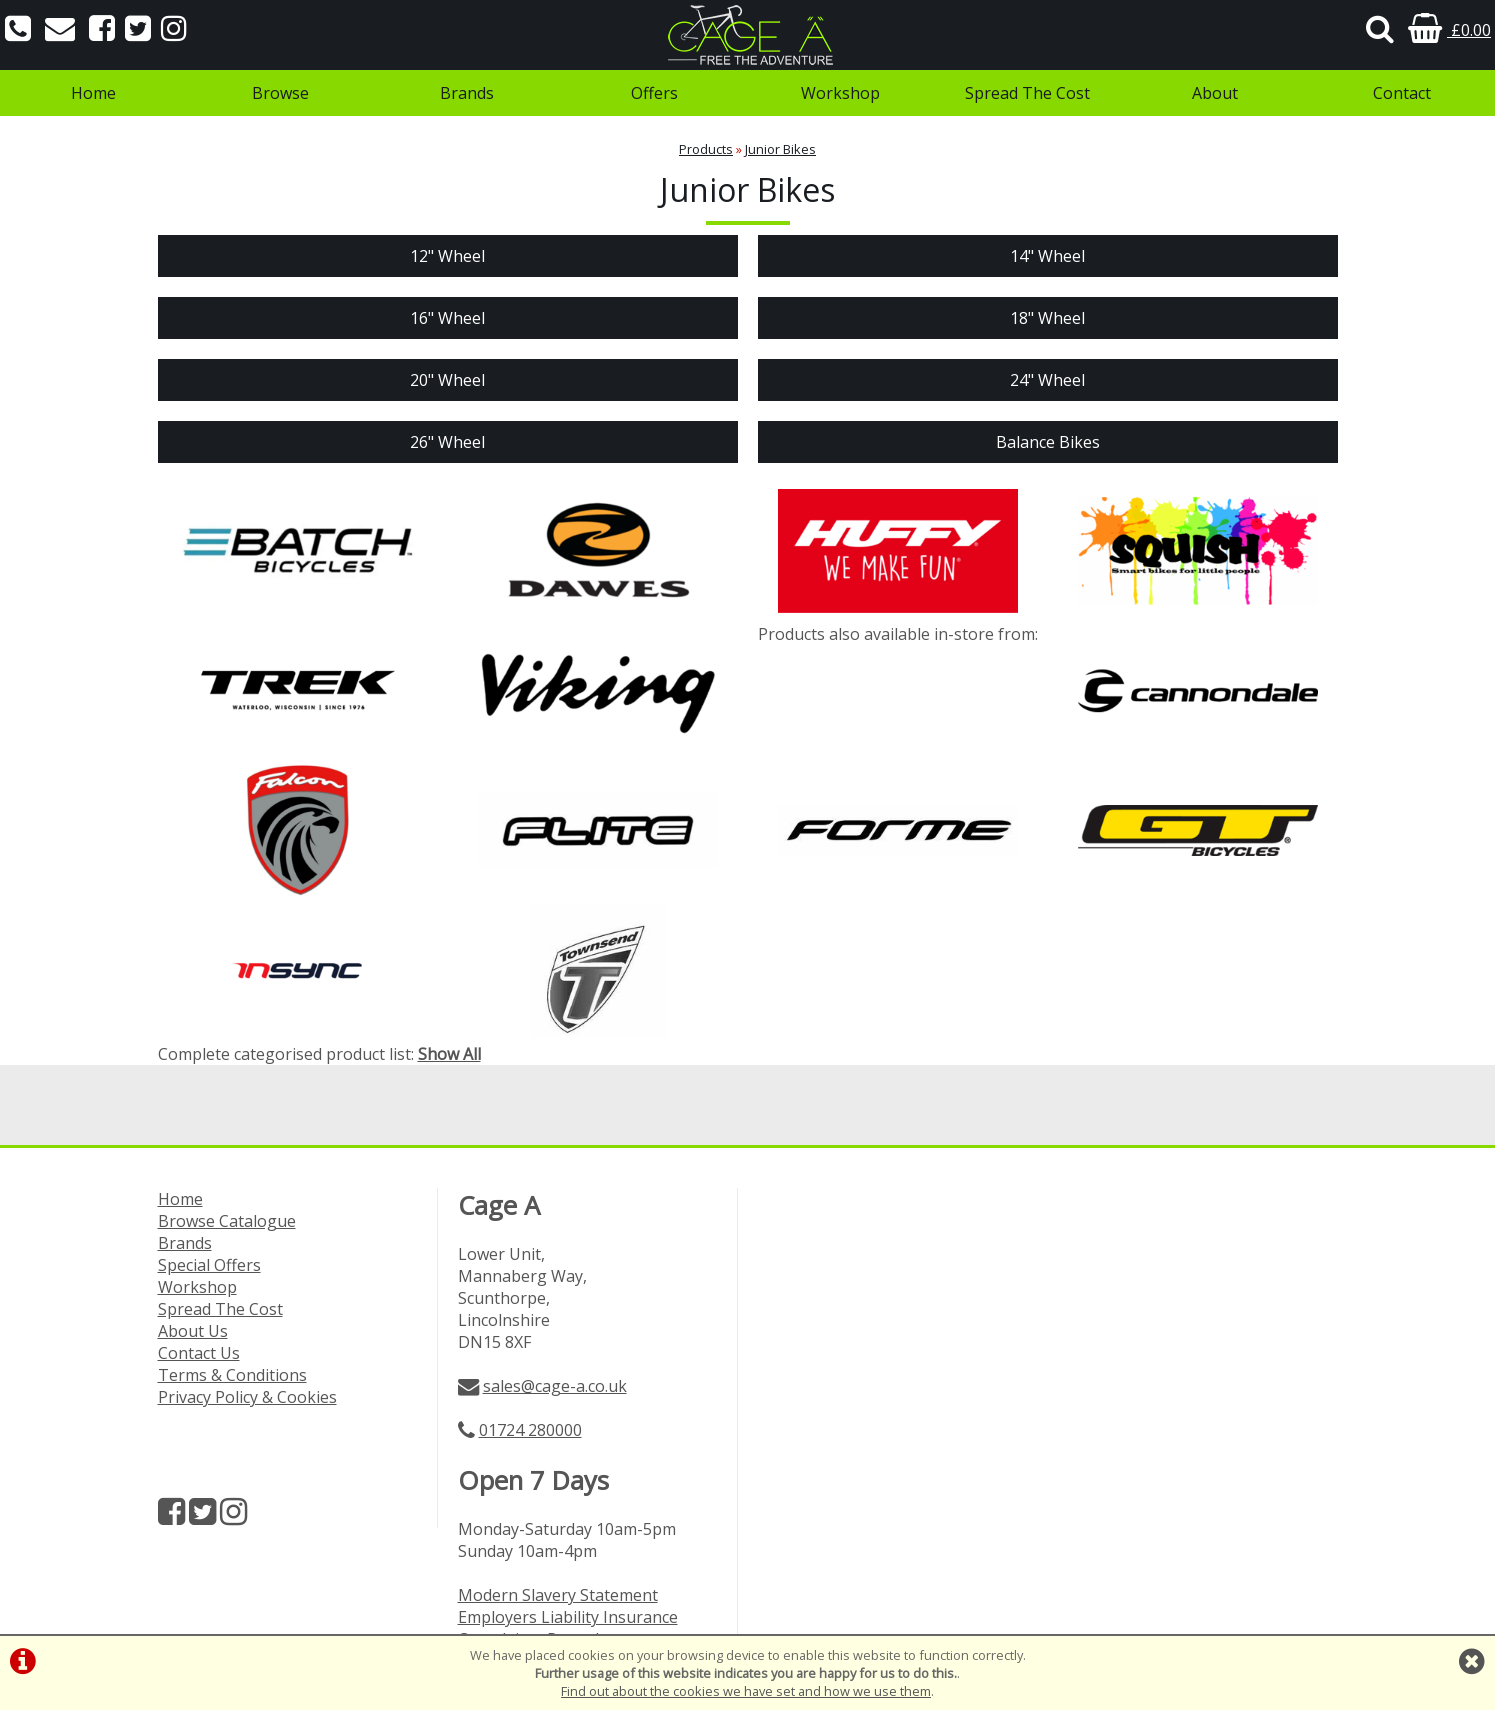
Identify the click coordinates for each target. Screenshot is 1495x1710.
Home (93, 93)
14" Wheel (1047, 256)
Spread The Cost (1027, 93)
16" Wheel (447, 318)
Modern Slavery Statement (558, 1595)
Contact (1402, 93)
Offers (654, 93)
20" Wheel (447, 380)
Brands (467, 93)
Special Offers (209, 1265)
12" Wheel (447, 256)
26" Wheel (447, 442)
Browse (280, 93)
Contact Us (199, 1353)
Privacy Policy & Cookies (247, 1397)
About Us (193, 1331)
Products (706, 149)
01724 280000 (530, 1430)
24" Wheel (1047, 380)
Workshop (840, 93)
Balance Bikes (1048, 442)
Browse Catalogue (227, 1221)
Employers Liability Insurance (568, 1617)
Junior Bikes (780, 149)
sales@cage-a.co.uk (555, 1386)
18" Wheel (1047, 318)
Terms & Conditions (232, 1375)
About (1215, 93)
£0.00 (1449, 30)
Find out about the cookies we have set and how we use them (746, 1691)
